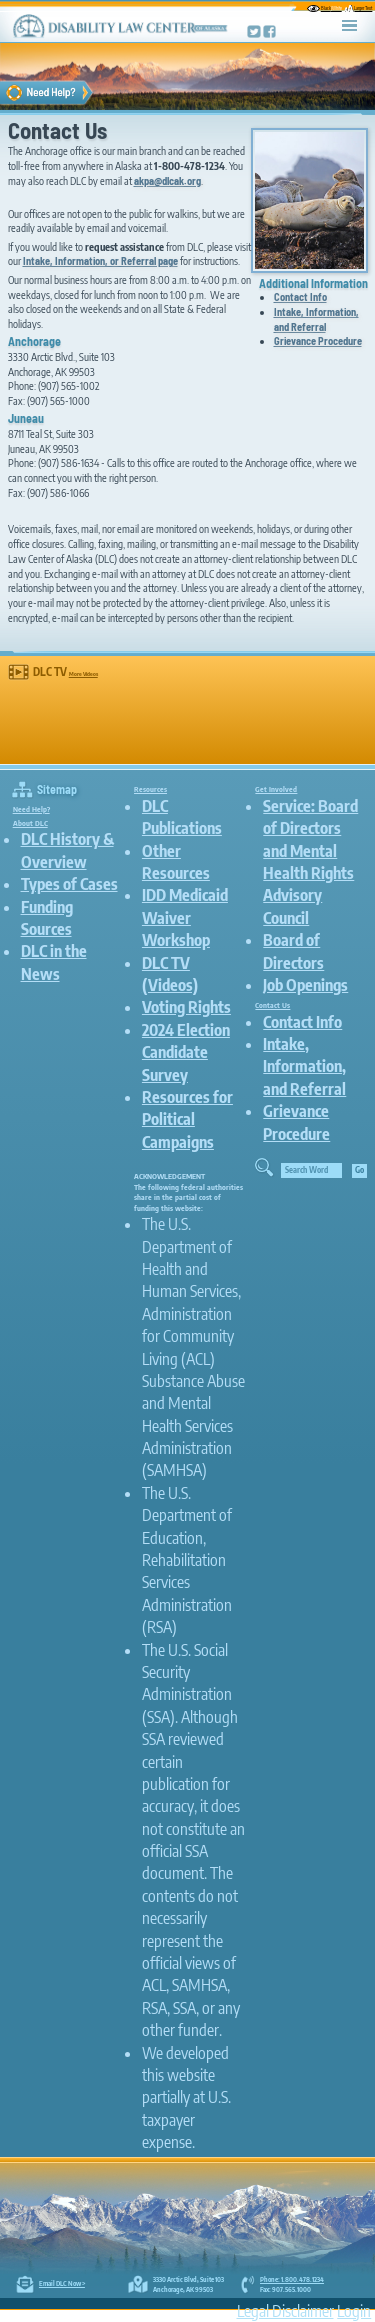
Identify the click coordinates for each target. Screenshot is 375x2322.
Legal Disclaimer (285, 2311)
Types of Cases (69, 884)
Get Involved (276, 789)
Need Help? (31, 809)
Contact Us (272, 1005)
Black (324, 8)
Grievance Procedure (318, 340)
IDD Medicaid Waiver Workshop (185, 917)
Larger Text (358, 8)
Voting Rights (186, 1007)
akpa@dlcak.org (167, 180)
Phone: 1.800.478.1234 (292, 2279)
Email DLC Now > (62, 2283)
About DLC (30, 823)
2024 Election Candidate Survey (186, 1052)
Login (354, 2311)
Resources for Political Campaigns (187, 1119)
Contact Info (300, 296)
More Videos (83, 673)
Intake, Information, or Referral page (100, 260)
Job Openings (305, 985)
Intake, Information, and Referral (316, 319)
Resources (150, 789)
